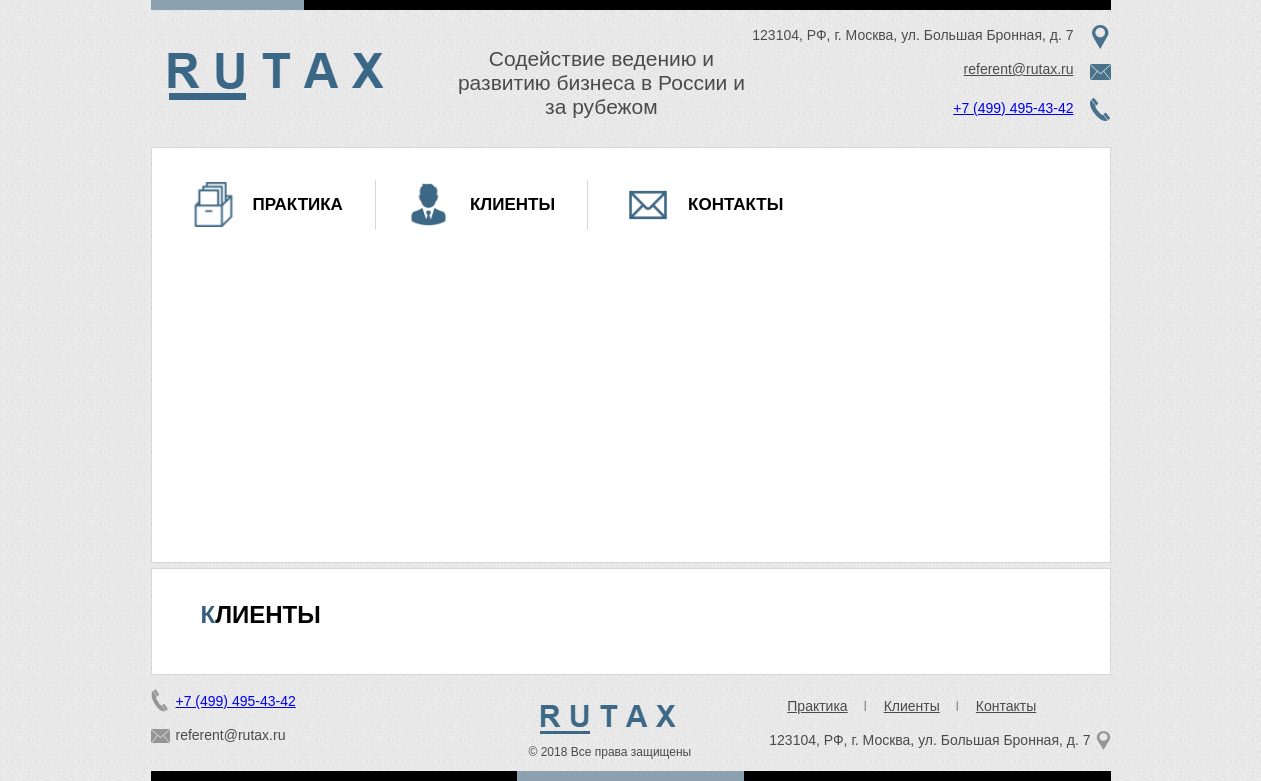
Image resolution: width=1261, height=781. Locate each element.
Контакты (735, 204)
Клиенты (512, 204)
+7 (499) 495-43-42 (1013, 108)
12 (644, 597)
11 (630, 597)
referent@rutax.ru (1019, 69)
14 (672, 597)
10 (616, 597)
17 (616, 609)
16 (602, 609)
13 (658, 597)
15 (588, 609)
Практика (298, 204)
